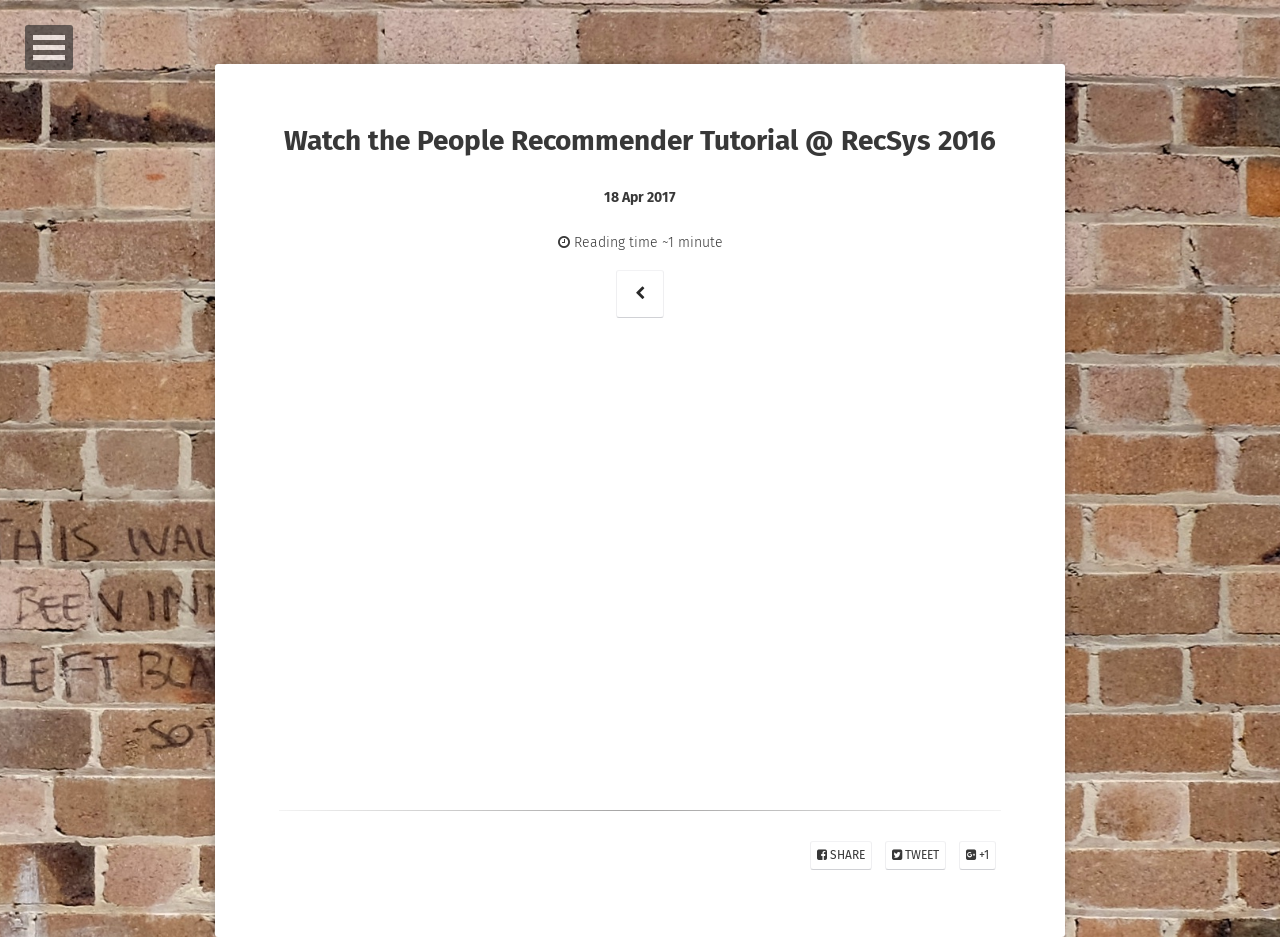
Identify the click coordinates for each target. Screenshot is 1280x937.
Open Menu (49, 47)
